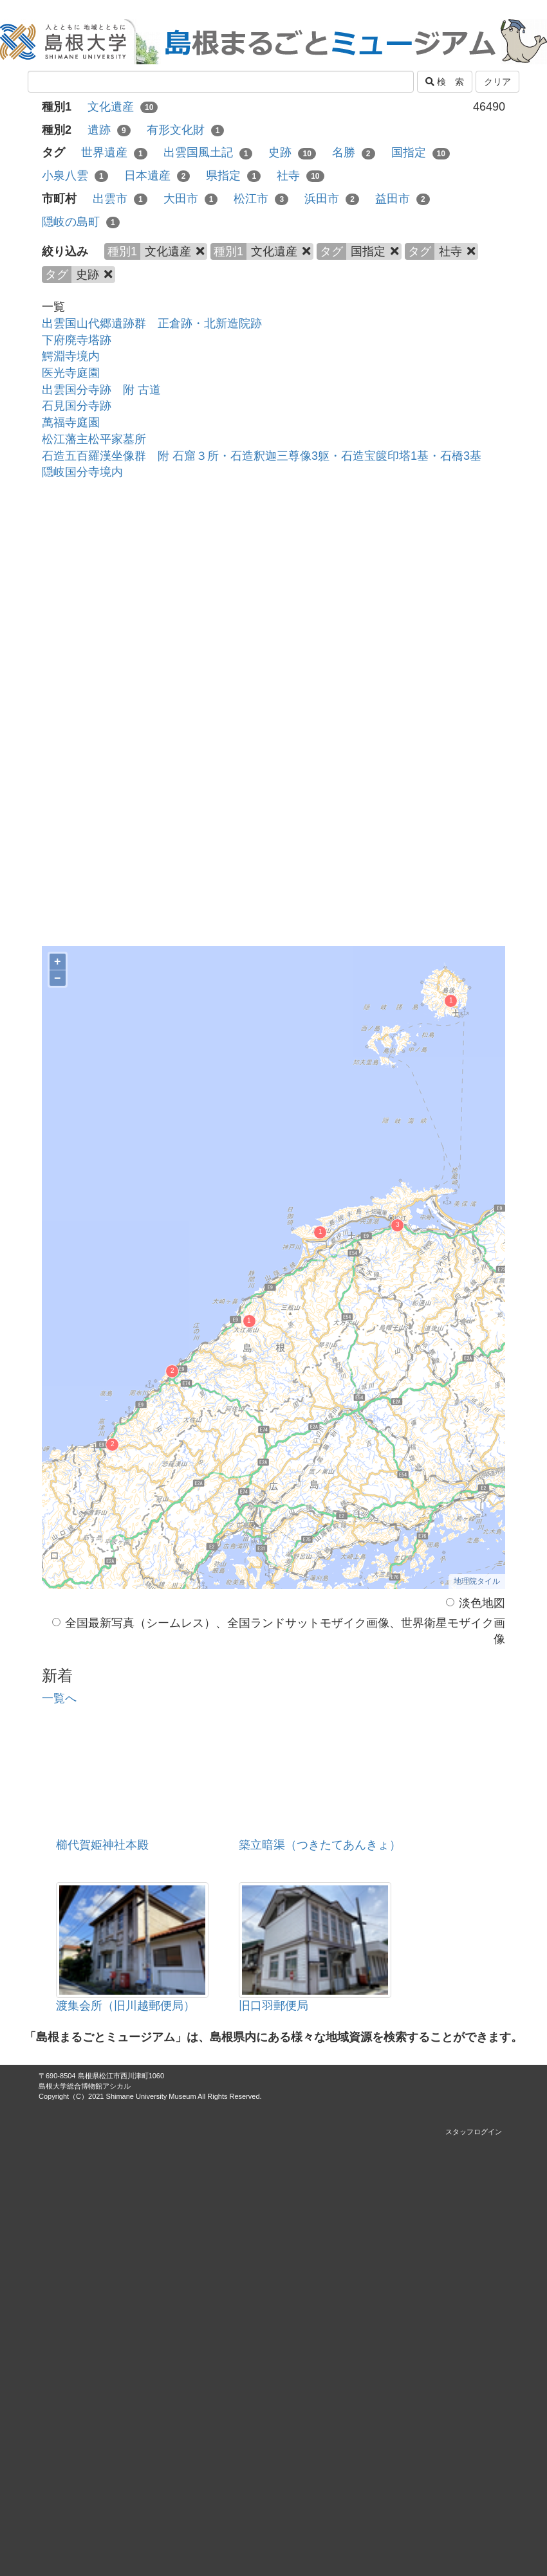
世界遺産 (114, 152)
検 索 (444, 82)
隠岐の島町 (81, 221)
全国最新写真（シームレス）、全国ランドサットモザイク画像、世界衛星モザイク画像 (278, 1631)
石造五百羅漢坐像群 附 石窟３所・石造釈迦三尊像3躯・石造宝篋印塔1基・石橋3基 (261, 455)
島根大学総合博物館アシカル (85, 2086)
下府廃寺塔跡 (76, 340)
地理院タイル (477, 1581)
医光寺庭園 (71, 373)
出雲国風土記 (208, 152)
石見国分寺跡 (76, 405)
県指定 (233, 175)
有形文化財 (186, 129)
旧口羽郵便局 (273, 2005)
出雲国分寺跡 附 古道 (101, 389)
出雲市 (120, 198)
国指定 (420, 152)
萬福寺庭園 (71, 422)
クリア (497, 82)
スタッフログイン (473, 2132)
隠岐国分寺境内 (82, 472)
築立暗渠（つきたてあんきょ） (320, 1844)
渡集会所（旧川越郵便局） (125, 2005)
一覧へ (59, 1698)
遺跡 (109, 129)
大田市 (190, 198)
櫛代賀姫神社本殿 (102, 1844)
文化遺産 (123, 106)
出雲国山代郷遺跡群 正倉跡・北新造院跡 (152, 323)
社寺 (300, 175)
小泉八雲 (75, 175)
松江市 (261, 198)
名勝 (353, 152)
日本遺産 (157, 175)
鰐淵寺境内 (71, 356)
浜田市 (331, 198)
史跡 (291, 152)
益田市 (402, 198)
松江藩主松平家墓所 (94, 439)
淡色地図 (475, 1603)
